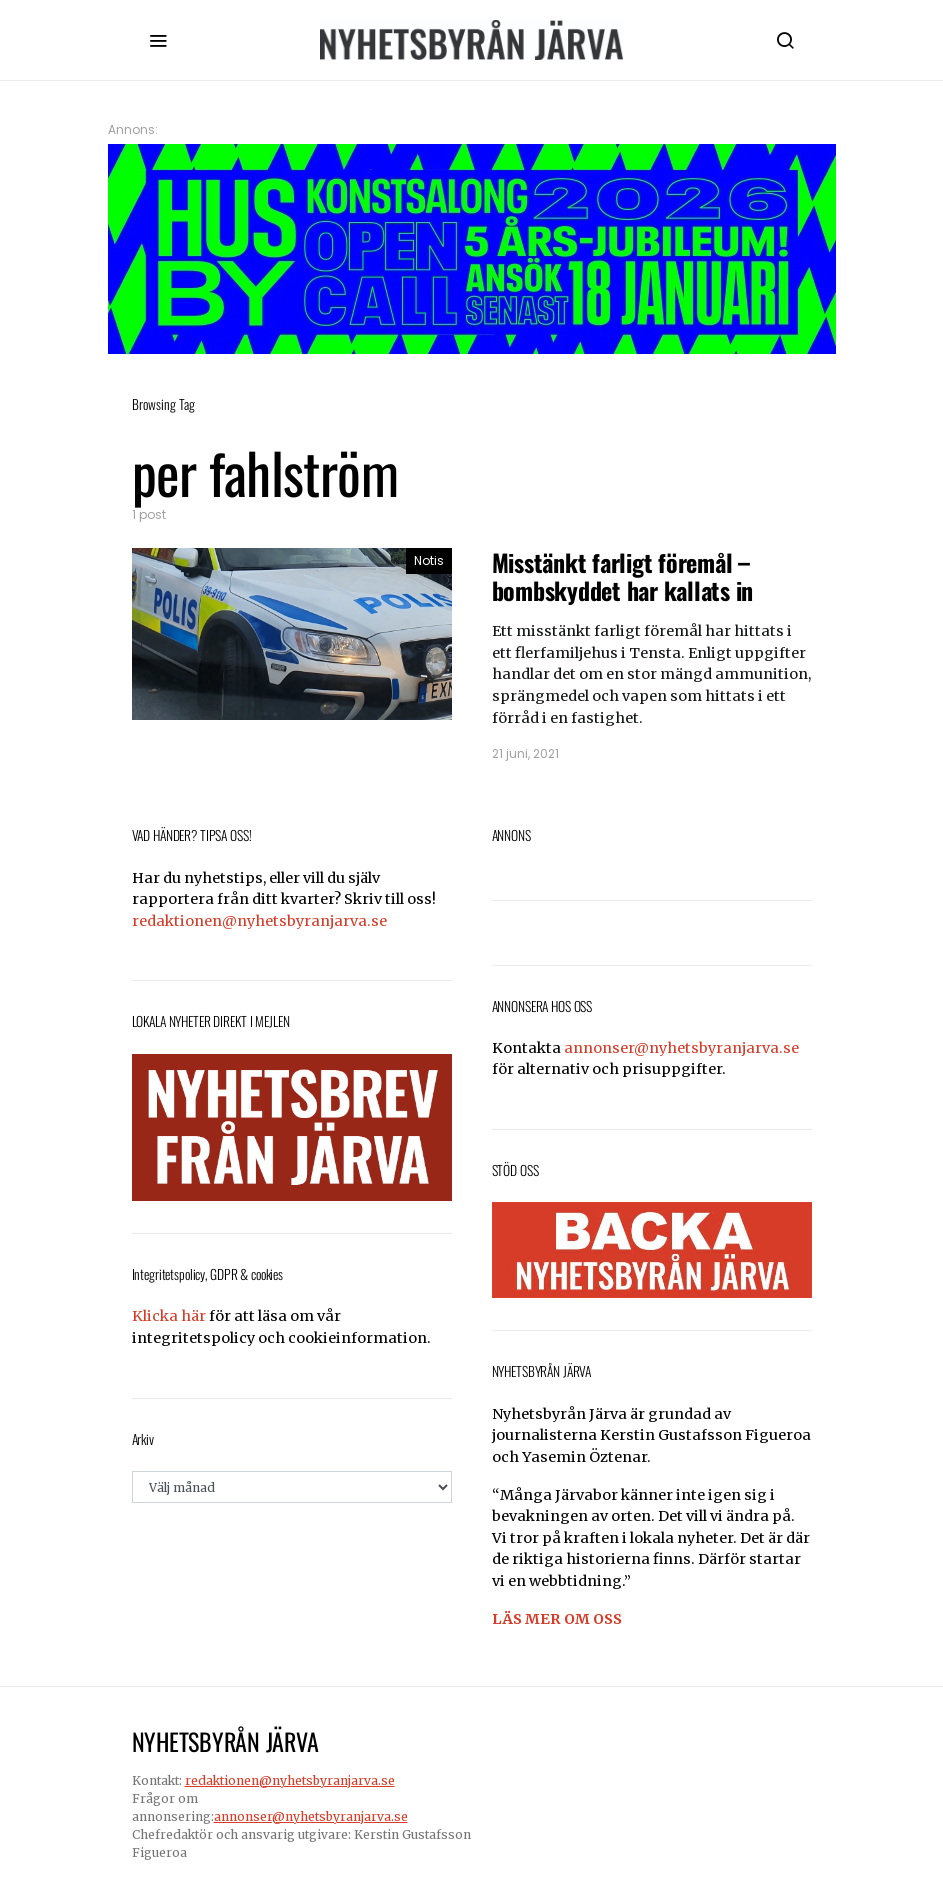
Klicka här (169, 1316)
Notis (429, 560)
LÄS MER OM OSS (557, 1619)
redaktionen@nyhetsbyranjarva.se (259, 921)
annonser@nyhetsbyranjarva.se (681, 1048)
